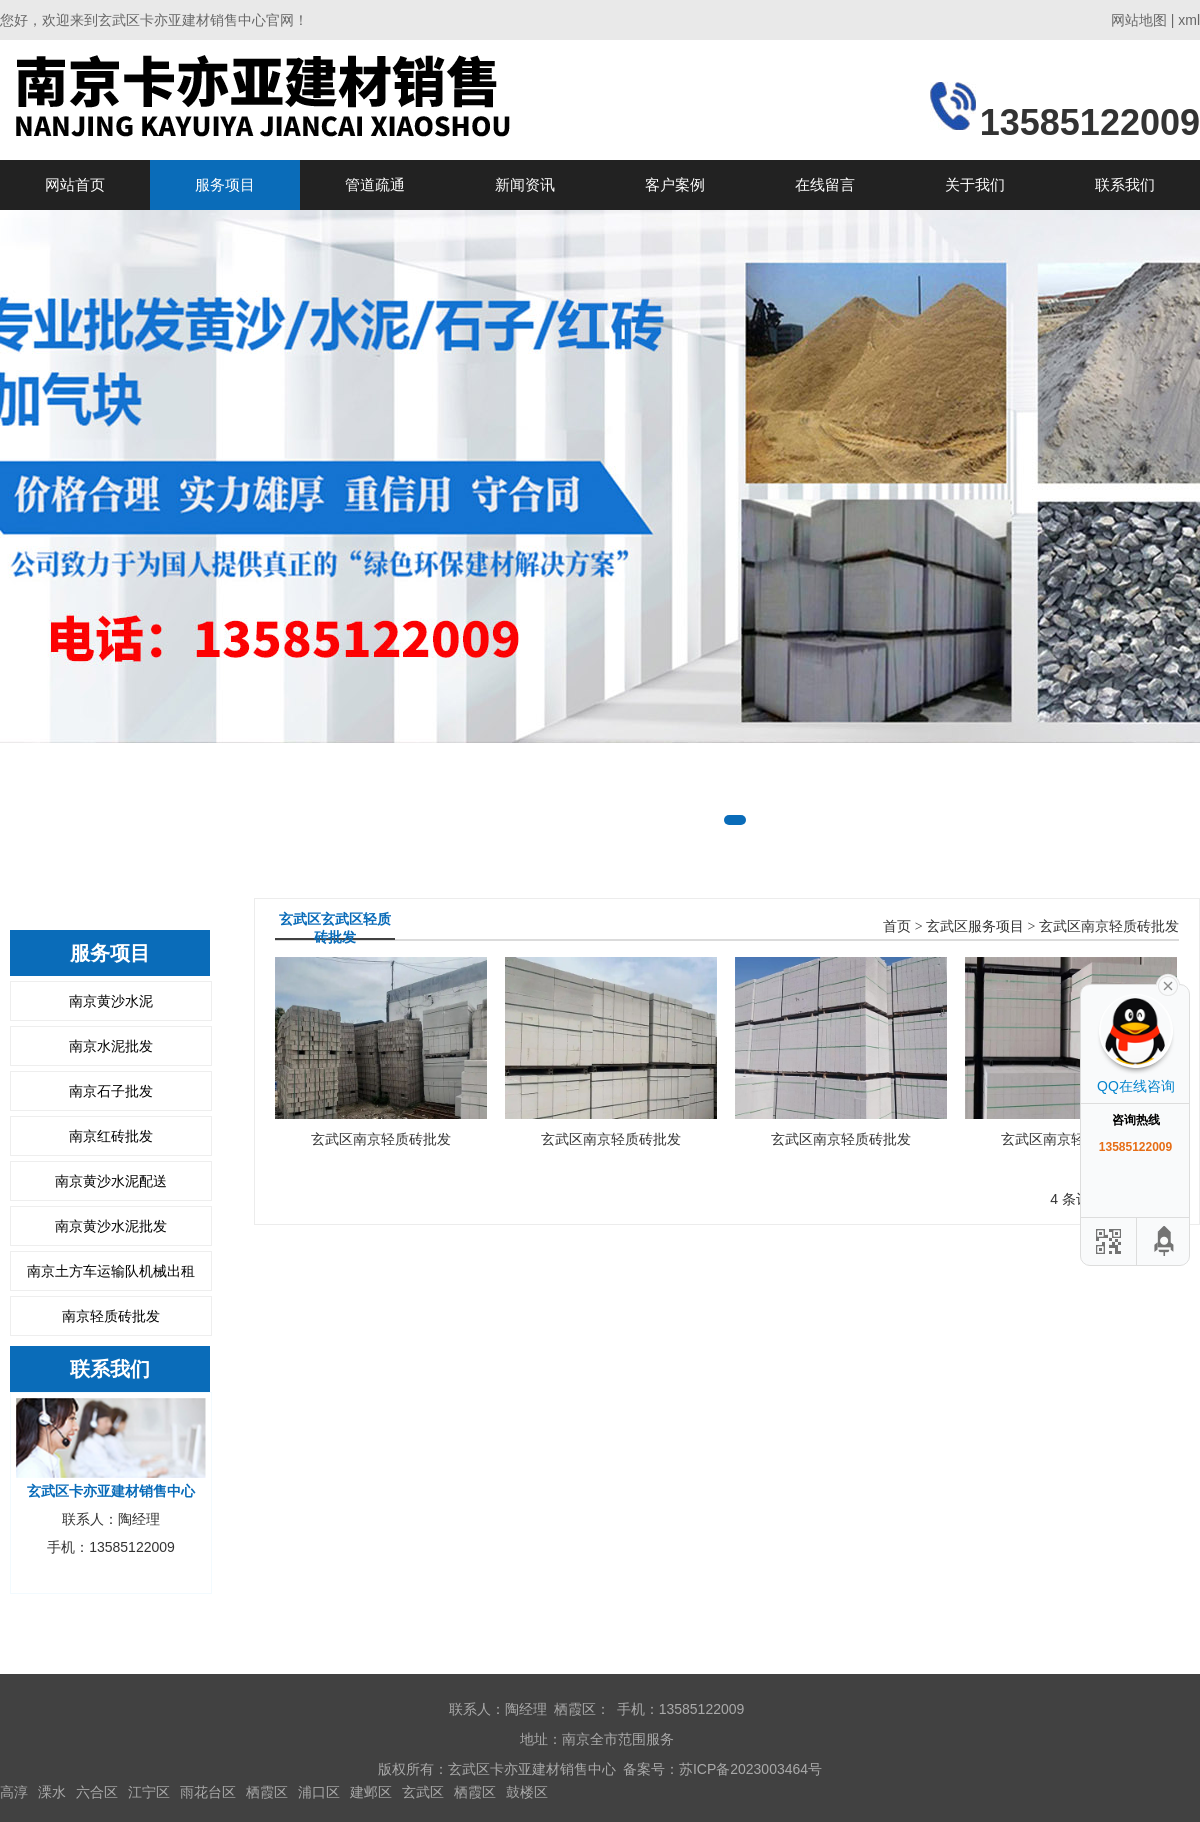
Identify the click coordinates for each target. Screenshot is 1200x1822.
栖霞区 (267, 1792)
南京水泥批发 (111, 1046)
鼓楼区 (527, 1792)
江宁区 (149, 1792)
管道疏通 (375, 184)
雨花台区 (208, 1792)
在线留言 (825, 184)
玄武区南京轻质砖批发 (1109, 926)
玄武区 (423, 1792)
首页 (897, 926)
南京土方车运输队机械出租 (111, 1271)
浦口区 (319, 1792)
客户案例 (675, 184)
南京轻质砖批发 (111, 1316)
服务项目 (225, 184)
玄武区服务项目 (975, 926)
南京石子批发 (111, 1091)
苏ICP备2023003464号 (750, 1769)
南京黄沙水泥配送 (111, 1181)
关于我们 (975, 184)
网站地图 (1139, 20)
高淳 (14, 1792)
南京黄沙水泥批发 (111, 1226)
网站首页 (75, 184)
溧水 (52, 1792)
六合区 (97, 1792)
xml (1189, 20)
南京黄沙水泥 (111, 1001)
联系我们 (1125, 184)
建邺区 (371, 1792)
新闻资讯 (525, 184)
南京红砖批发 (111, 1136)
